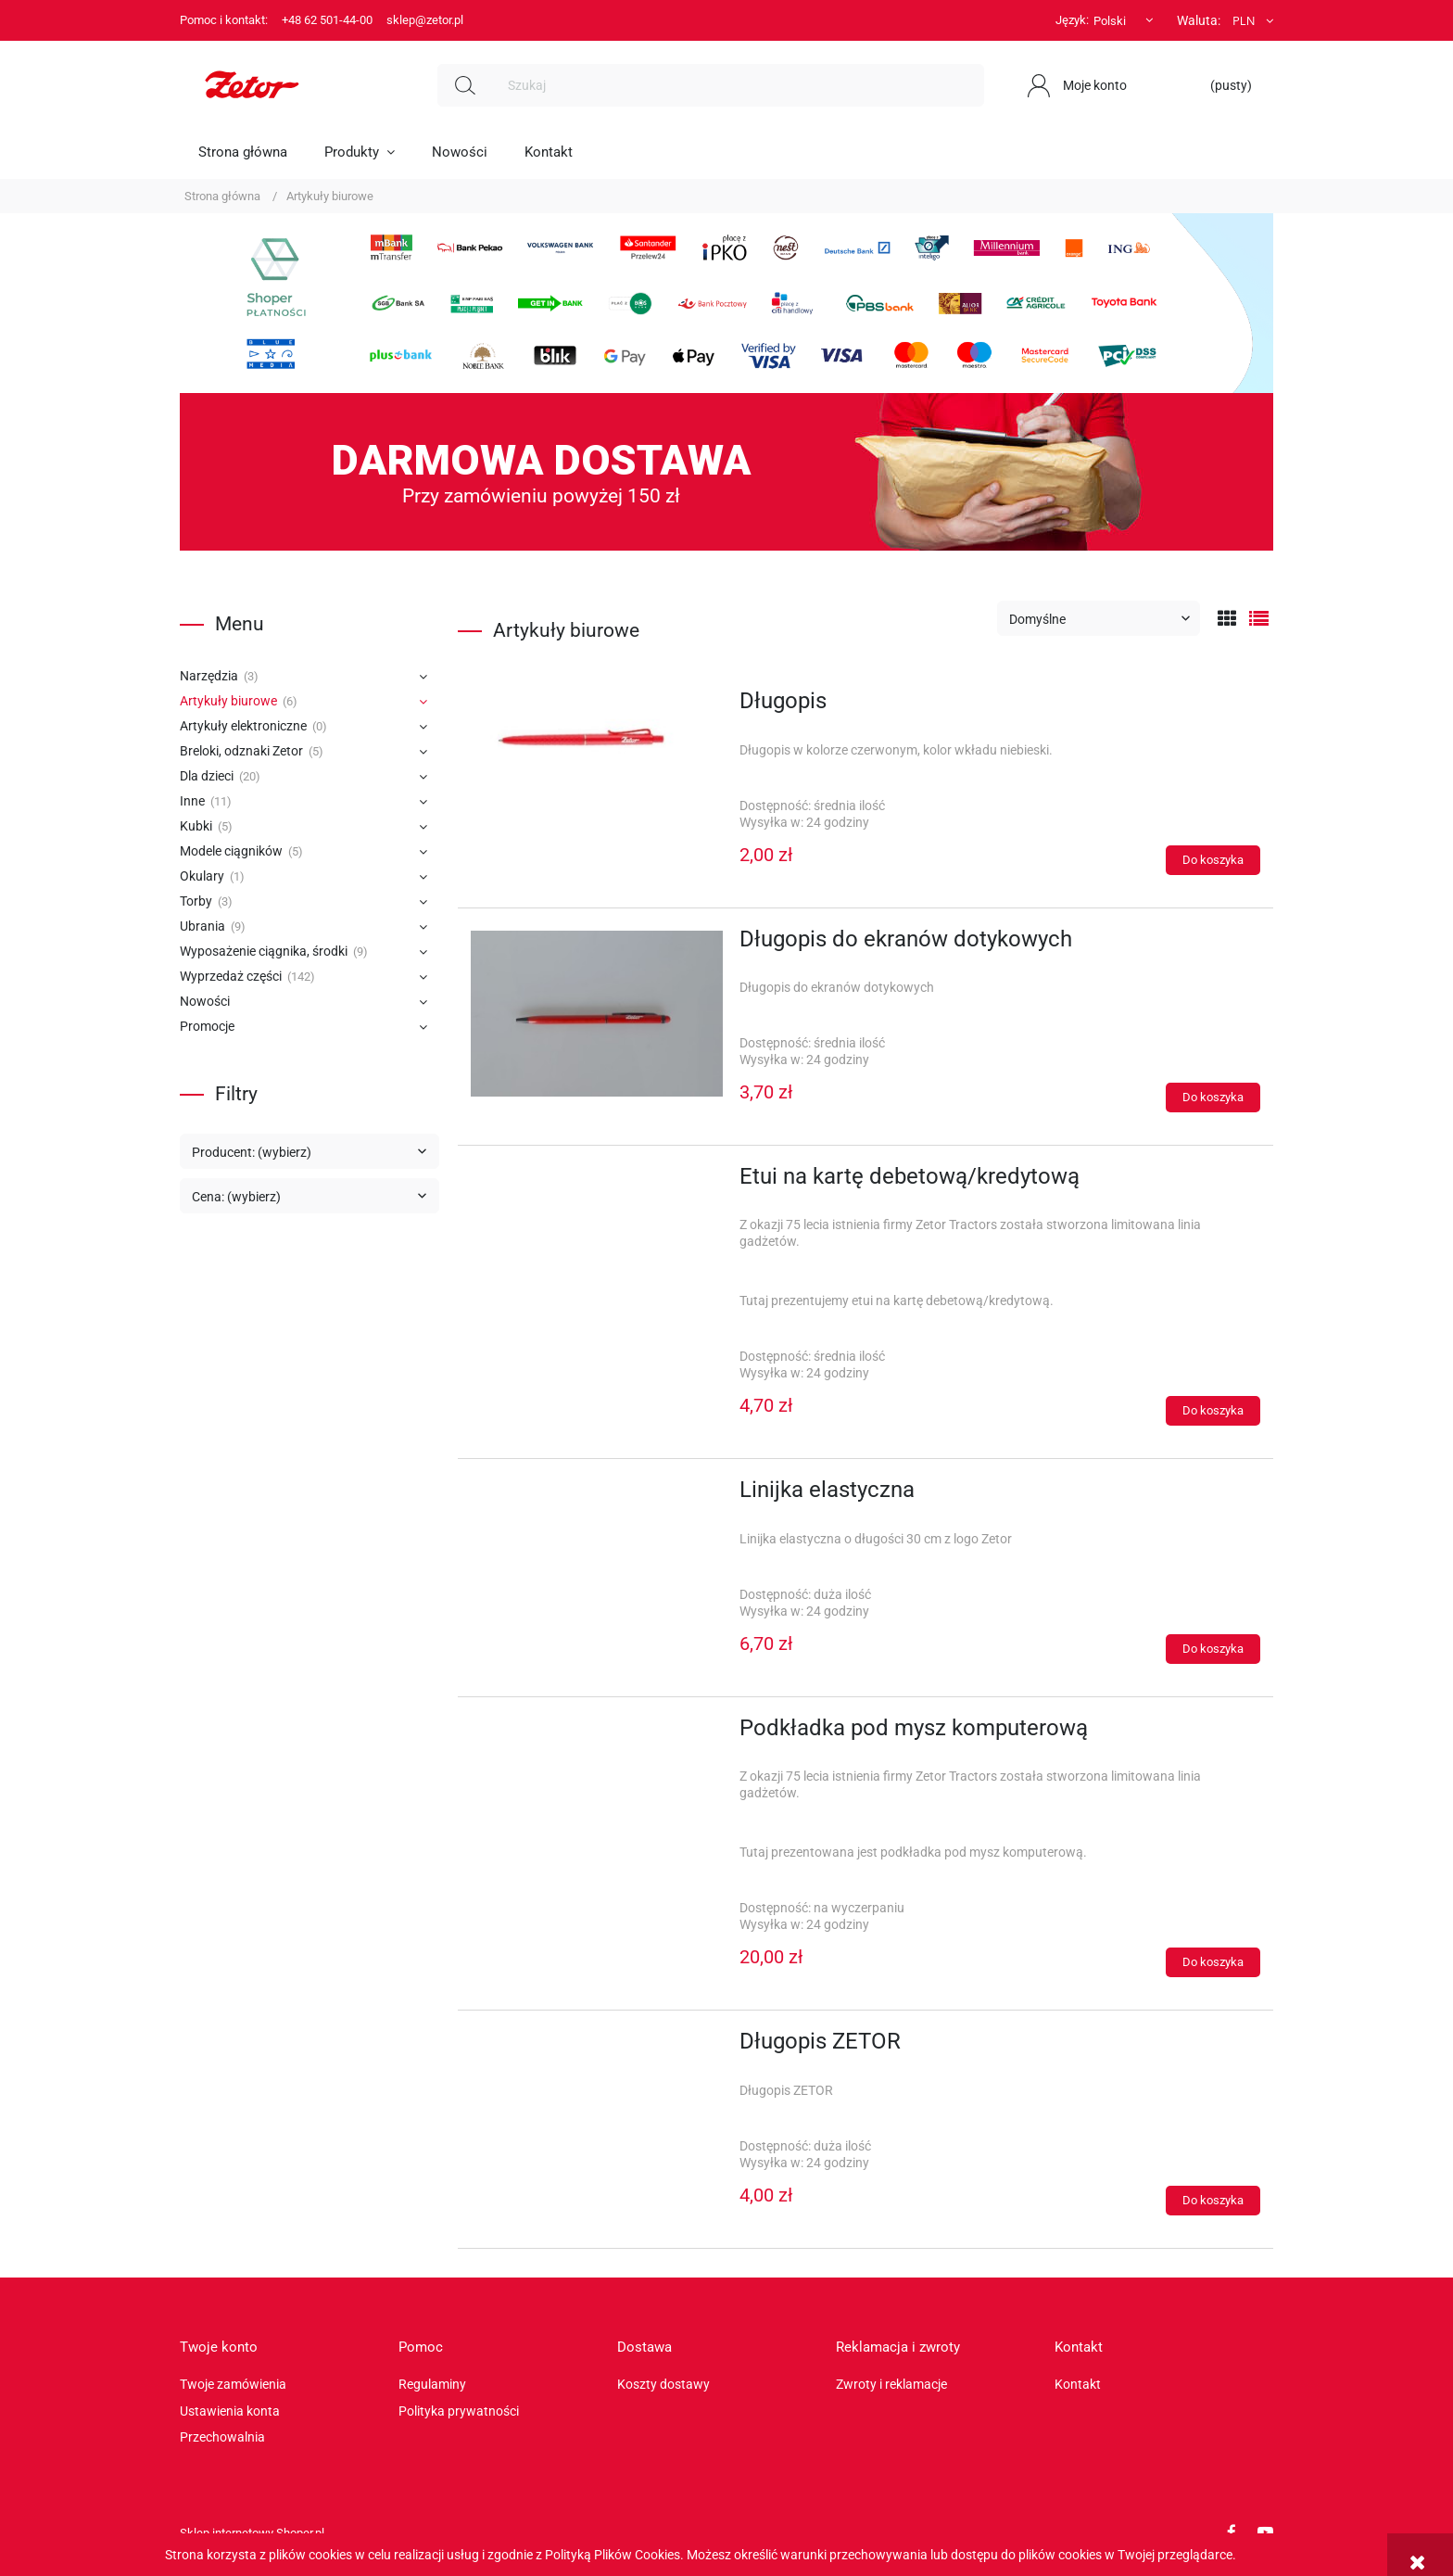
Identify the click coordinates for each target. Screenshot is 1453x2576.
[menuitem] (243, 152)
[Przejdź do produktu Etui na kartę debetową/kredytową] (597, 1182)
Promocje (207, 1026)
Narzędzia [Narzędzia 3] (209, 675)
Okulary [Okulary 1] (202, 876)
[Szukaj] (465, 85)
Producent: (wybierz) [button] (251, 1152)
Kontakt (1078, 2384)
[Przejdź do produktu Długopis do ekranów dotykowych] (597, 1014)
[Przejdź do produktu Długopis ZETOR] (597, 2047)
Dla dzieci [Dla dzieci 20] (207, 775)
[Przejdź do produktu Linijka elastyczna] (597, 1495)
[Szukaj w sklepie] (738, 85)
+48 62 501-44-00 (327, 20)
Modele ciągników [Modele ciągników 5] (231, 851)
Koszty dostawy (663, 2384)
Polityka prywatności (458, 2411)
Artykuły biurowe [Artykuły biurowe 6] (228, 700)
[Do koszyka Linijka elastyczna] (1213, 1649)
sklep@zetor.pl (424, 20)
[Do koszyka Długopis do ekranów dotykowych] (1213, 1097)
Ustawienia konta (230, 2411)
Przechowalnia (222, 2437)
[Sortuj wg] (1098, 618)
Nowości (205, 1001)
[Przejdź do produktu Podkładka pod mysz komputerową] (597, 1733)
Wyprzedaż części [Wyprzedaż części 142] (231, 976)
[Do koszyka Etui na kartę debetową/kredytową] (1213, 1411)
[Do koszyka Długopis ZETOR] (1213, 2200)
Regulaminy (432, 2384)
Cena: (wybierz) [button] (236, 1196)
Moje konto (1095, 85)
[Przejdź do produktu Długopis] (597, 748)
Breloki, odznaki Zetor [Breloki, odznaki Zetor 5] (241, 750)
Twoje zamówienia (233, 2384)
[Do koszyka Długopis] (1213, 860)
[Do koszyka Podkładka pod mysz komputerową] (1213, 1962)
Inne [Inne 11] (192, 800)
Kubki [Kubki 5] (196, 825)
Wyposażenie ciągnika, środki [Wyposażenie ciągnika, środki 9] (263, 951)
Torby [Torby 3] (196, 901)
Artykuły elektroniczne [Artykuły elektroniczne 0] (243, 725)
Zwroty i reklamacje (891, 2384)
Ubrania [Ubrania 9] (202, 926)
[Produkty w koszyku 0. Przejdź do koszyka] (1222, 85)
